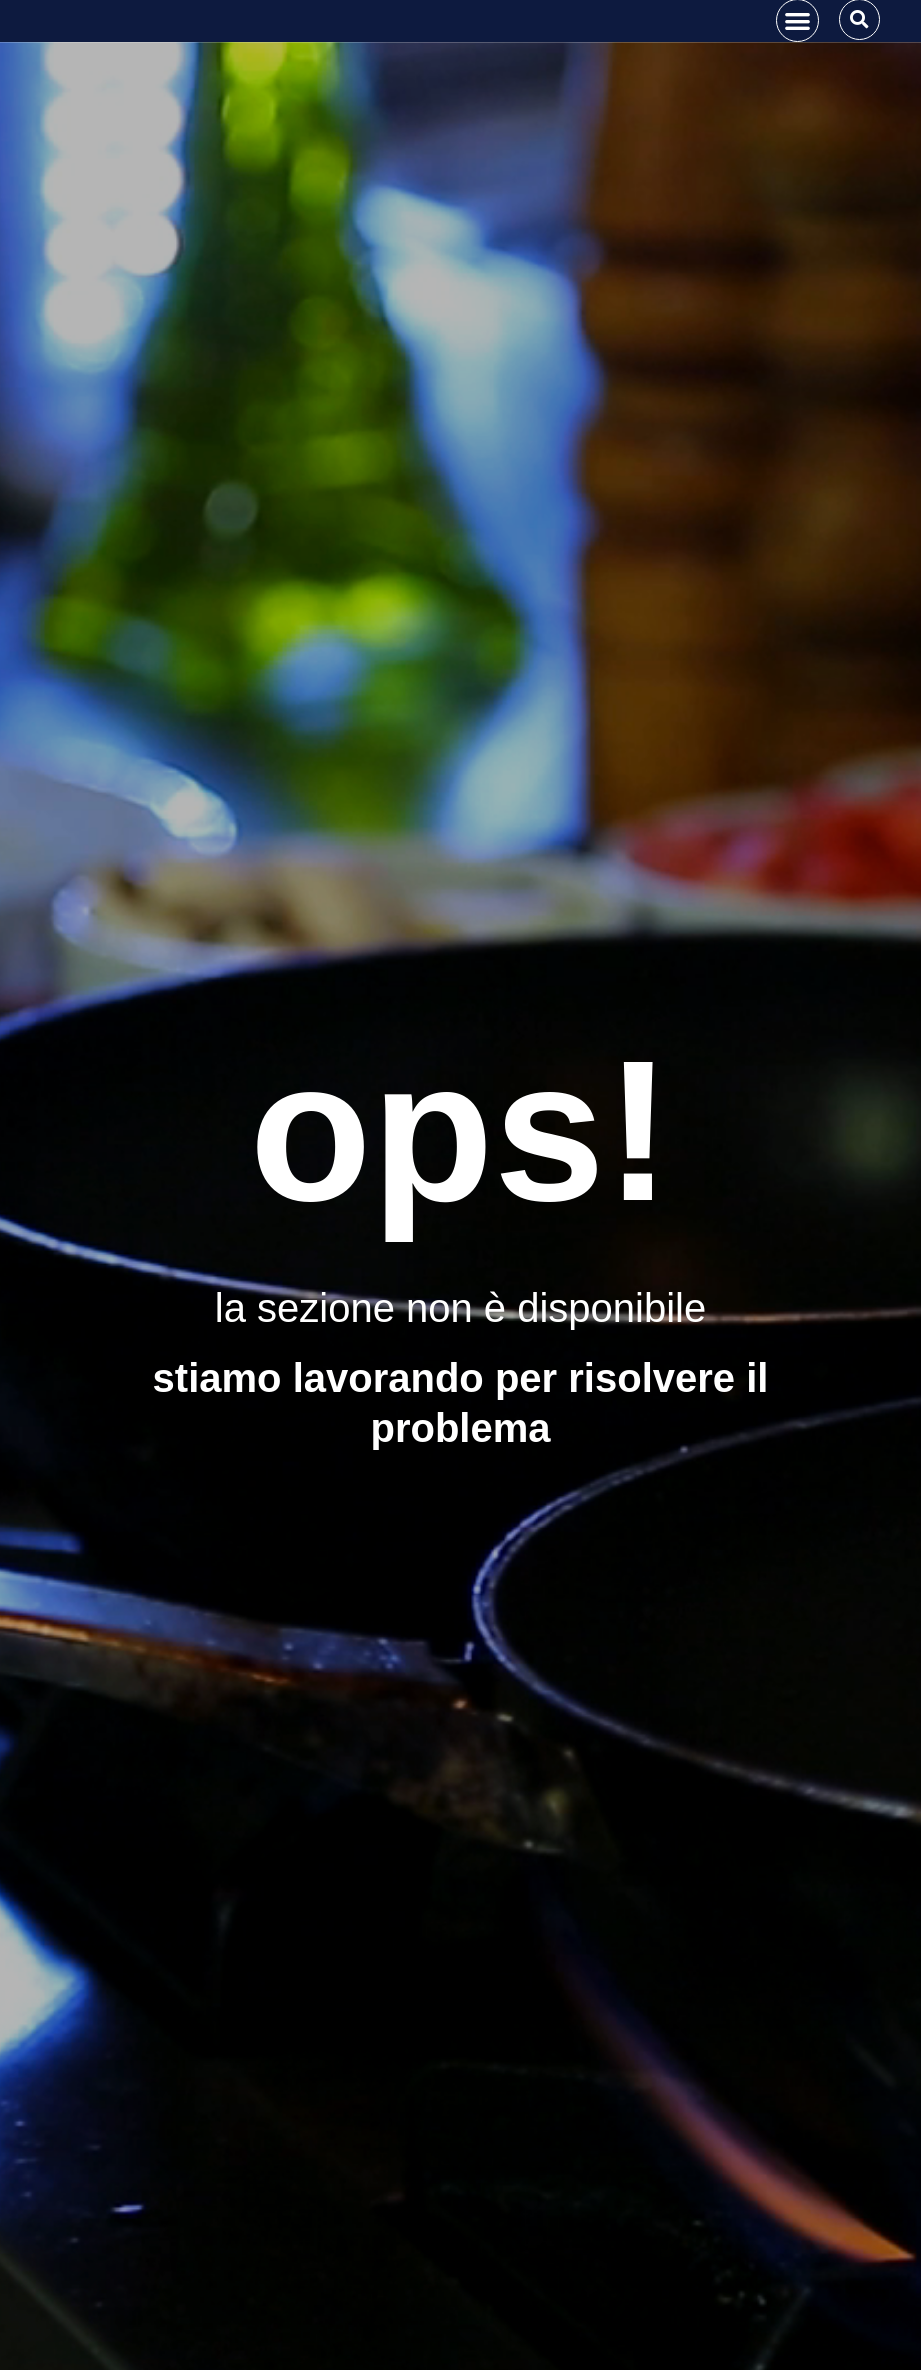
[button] (797, 59)
